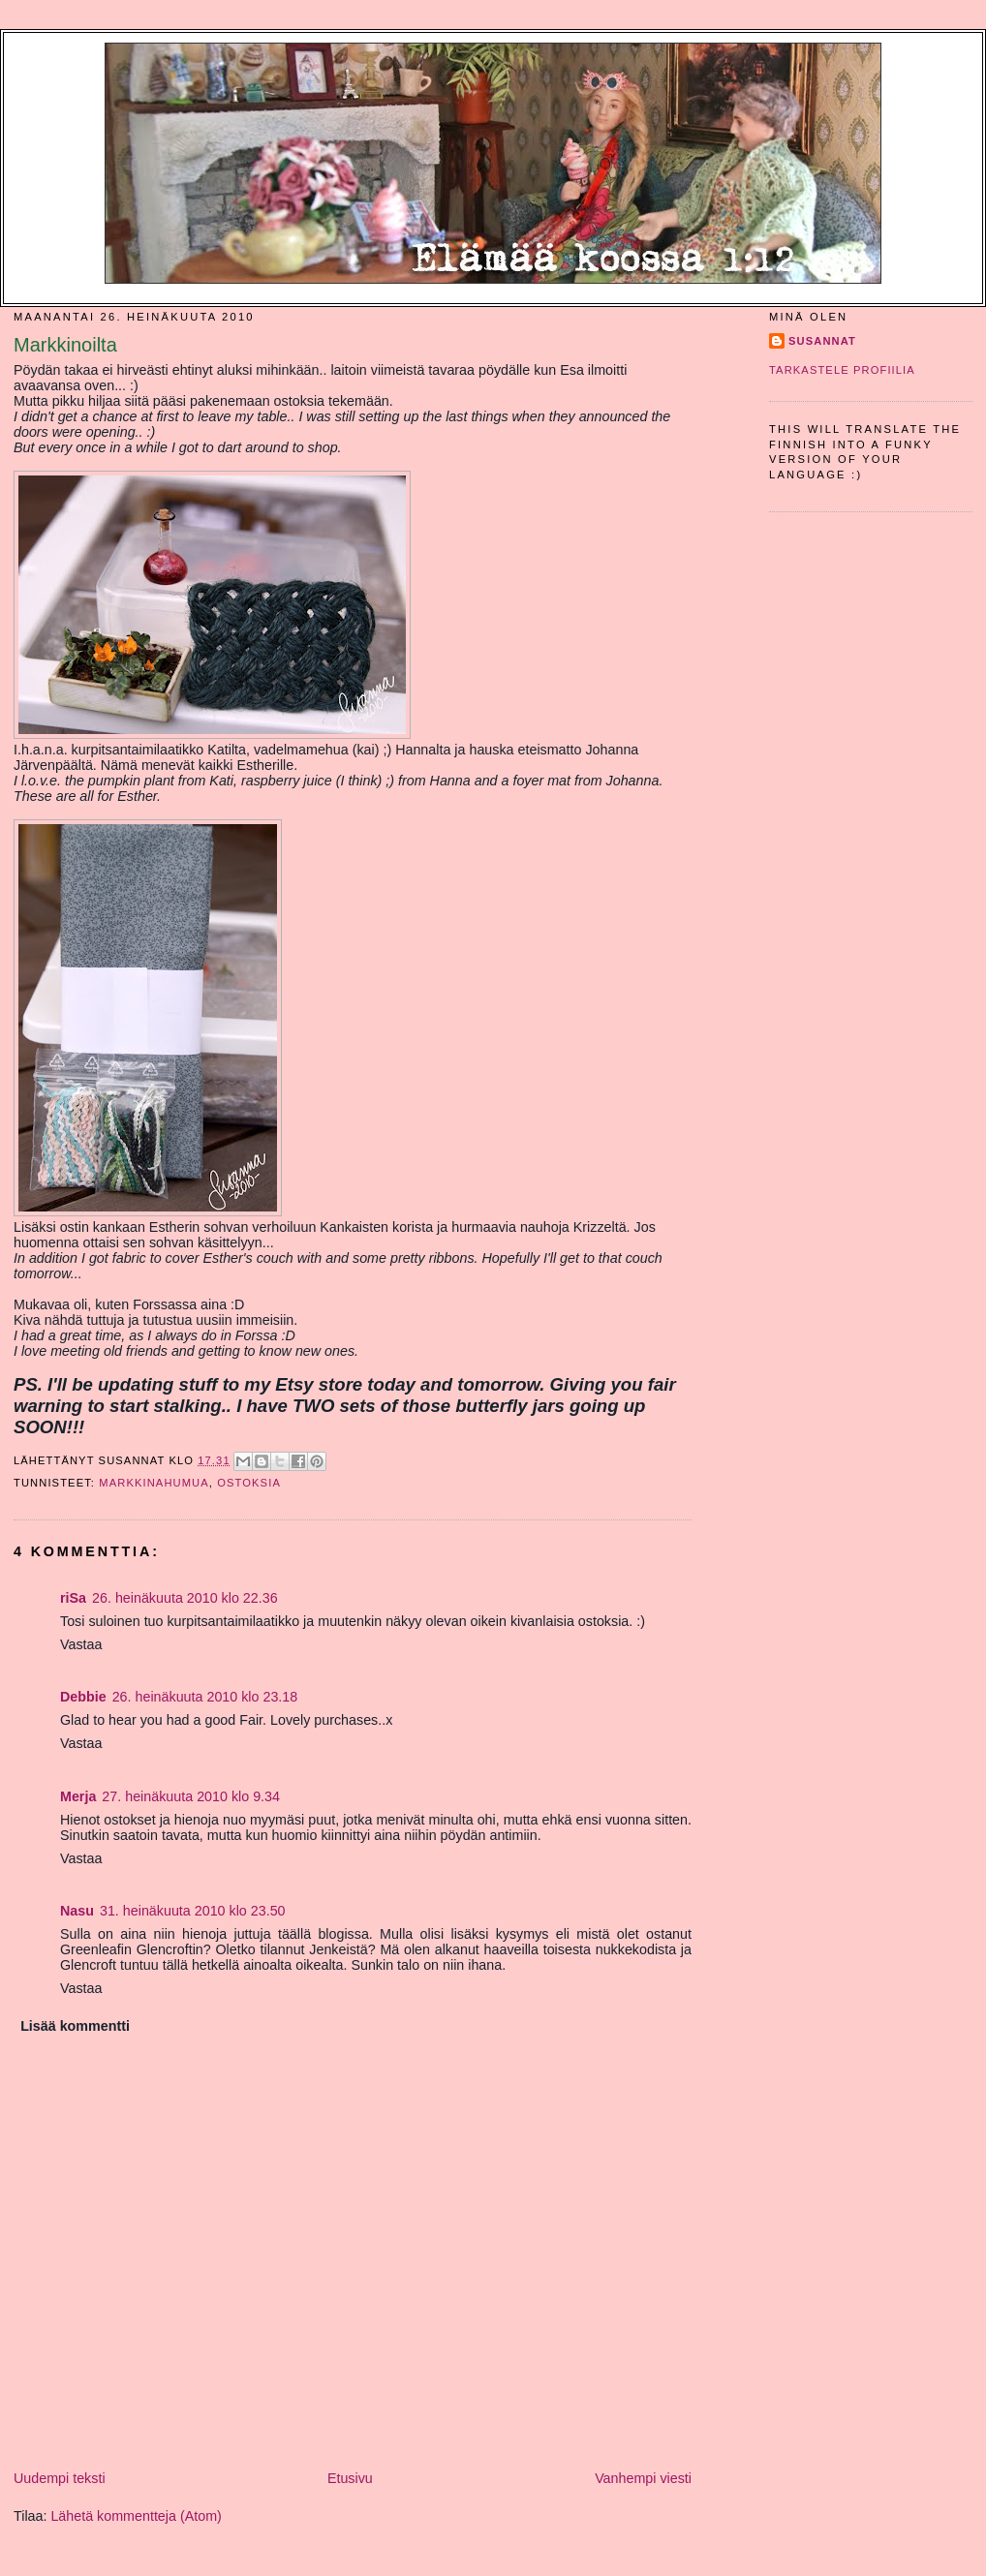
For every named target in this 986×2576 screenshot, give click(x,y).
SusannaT (822, 341)
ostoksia (249, 1482)
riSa (73, 1598)
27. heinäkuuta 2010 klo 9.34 (191, 1796)
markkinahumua (154, 1482)
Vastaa (81, 1644)
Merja (78, 1796)
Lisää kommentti (75, 2026)
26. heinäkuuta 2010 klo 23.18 (205, 1696)
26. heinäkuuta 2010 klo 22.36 (185, 1598)
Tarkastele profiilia (842, 370)
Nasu (77, 1910)
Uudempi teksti (60, 2478)
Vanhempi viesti (643, 2478)
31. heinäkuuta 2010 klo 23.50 (193, 1910)
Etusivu (350, 2478)
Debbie (83, 1696)
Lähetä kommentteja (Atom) (135, 2516)
